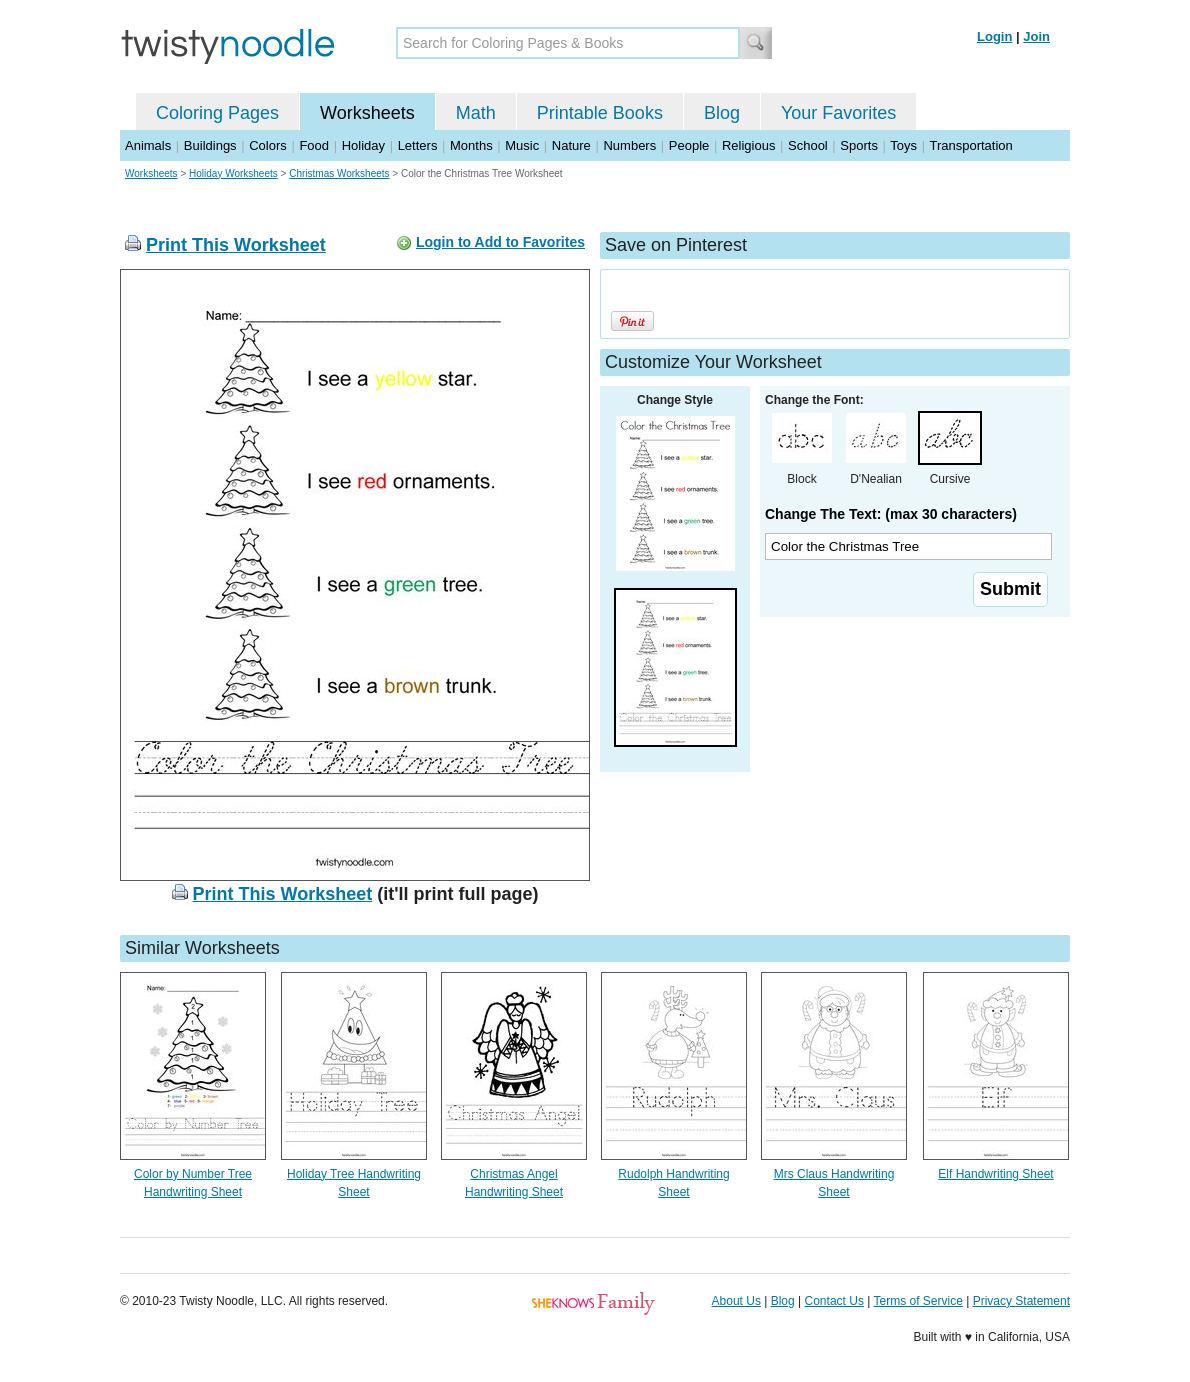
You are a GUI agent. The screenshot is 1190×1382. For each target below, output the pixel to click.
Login (994, 36)
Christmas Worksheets (339, 173)
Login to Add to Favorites (500, 242)
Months (471, 145)
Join (1036, 36)
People (689, 145)
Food (314, 145)
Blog (722, 113)
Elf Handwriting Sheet (995, 1174)
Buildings (210, 145)
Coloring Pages (217, 113)
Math (476, 113)
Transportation (970, 145)
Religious (748, 145)
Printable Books (600, 113)
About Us (736, 1301)
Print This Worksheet (236, 245)
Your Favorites (838, 113)
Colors (268, 145)
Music (522, 145)
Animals (148, 145)
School (808, 145)
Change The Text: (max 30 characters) (891, 514)
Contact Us (834, 1301)
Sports (859, 145)
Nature (571, 145)
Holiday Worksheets (233, 173)
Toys (903, 145)
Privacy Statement (1021, 1301)
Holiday (363, 145)
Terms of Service (917, 1301)
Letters (418, 145)
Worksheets (367, 113)
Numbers (629, 145)
